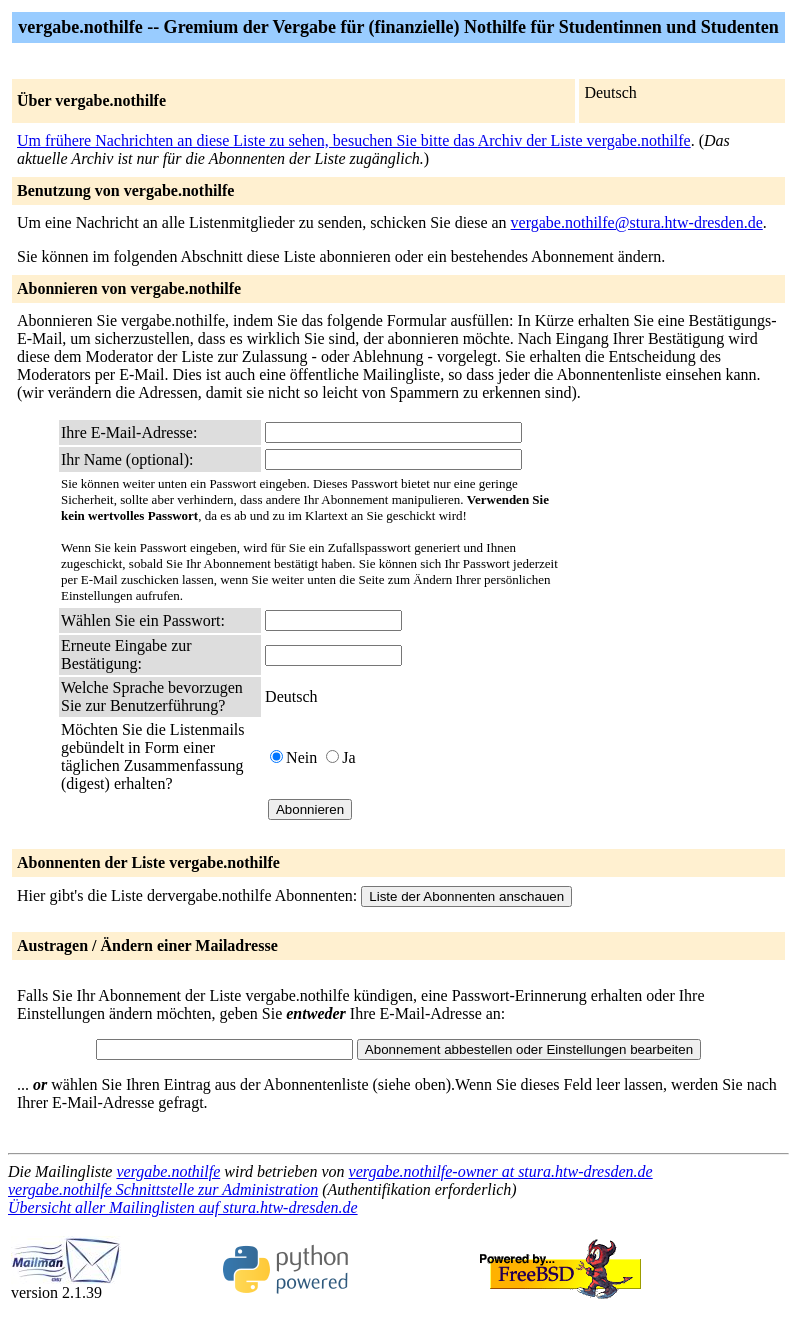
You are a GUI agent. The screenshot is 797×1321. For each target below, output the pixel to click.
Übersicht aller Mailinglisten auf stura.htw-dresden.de (183, 1207)
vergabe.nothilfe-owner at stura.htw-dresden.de (501, 1171)
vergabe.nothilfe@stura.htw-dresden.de (637, 222)
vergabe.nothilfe (168, 1171)
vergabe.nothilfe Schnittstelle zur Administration (163, 1189)
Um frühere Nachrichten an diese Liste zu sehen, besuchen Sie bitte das (247, 140)
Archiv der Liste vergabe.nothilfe (584, 140)
